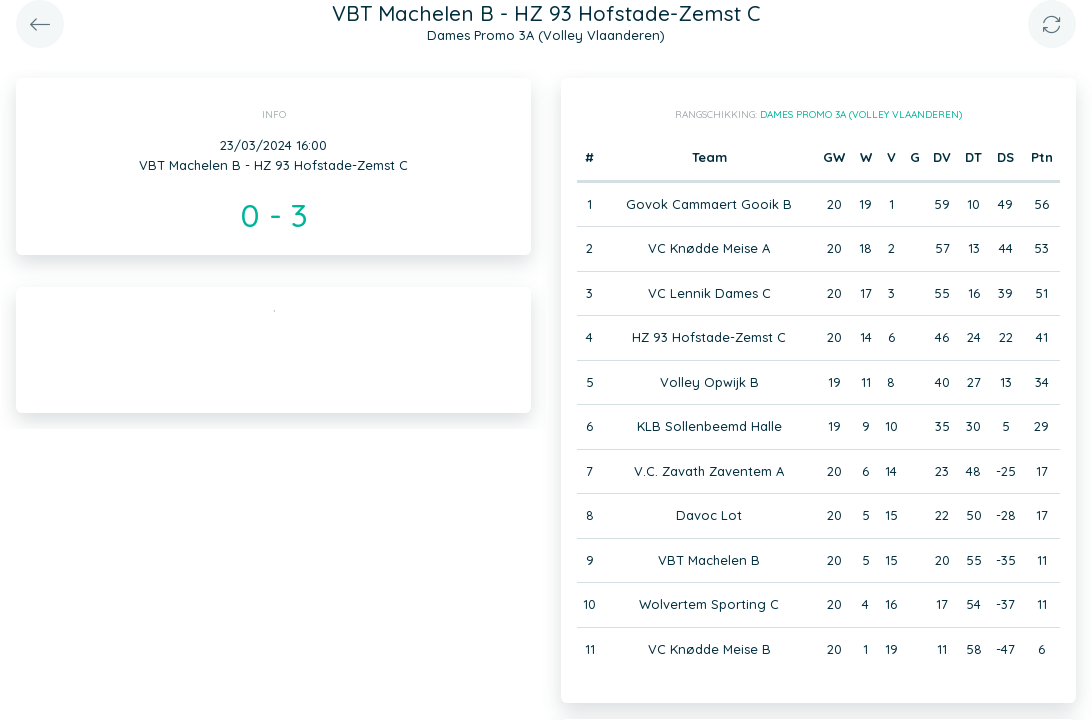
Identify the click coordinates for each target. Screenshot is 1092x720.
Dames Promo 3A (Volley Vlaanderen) (861, 114)
